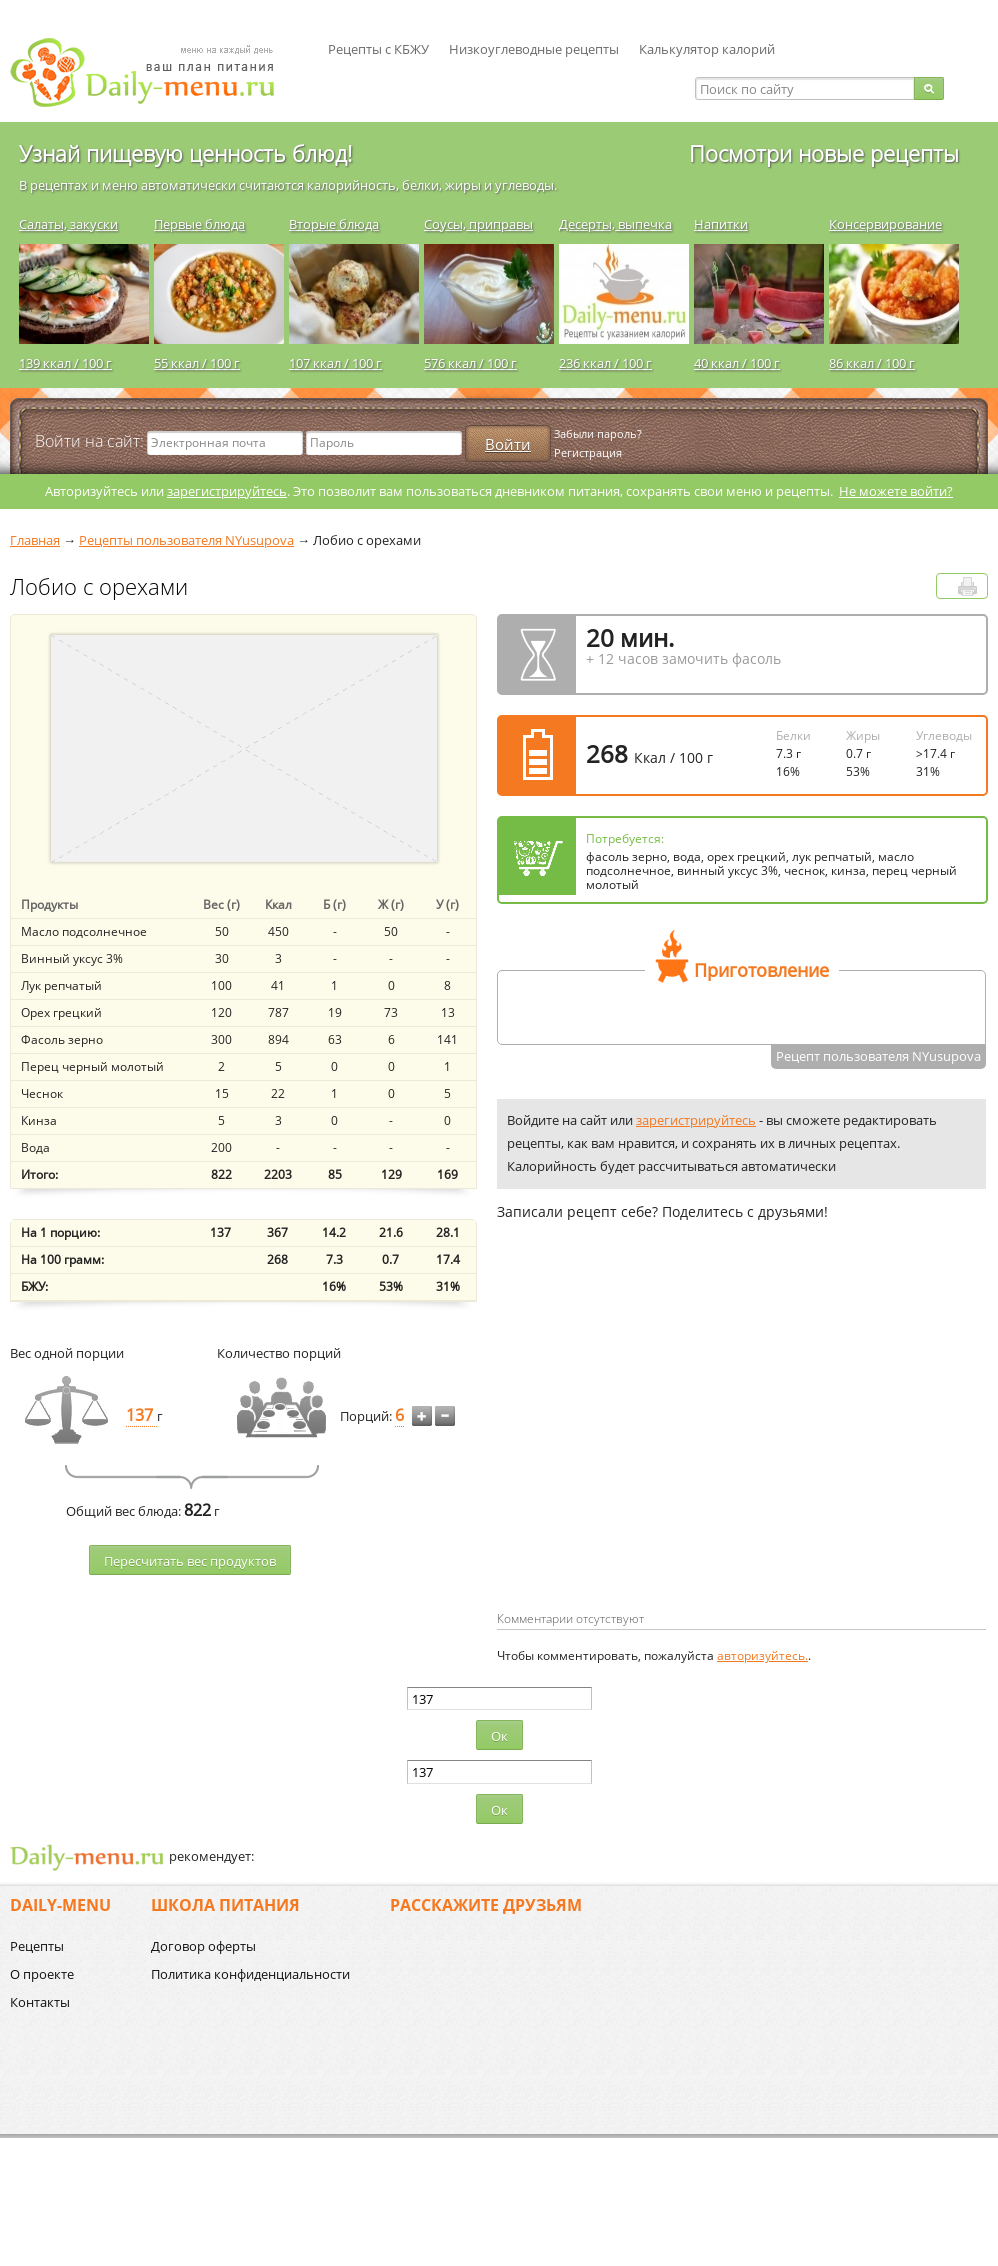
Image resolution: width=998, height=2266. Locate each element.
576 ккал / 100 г (470, 363)
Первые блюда (199, 224)
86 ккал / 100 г (872, 363)
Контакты (40, 2002)
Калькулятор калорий (707, 49)
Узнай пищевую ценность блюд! (185, 153)
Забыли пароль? (598, 433)
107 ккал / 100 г (335, 363)
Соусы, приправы (478, 224)
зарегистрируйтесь (227, 491)
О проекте (42, 1974)
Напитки (721, 224)
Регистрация (588, 452)
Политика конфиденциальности (250, 1974)
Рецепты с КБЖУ (378, 49)
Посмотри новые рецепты (824, 153)
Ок (499, 1736)
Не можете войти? (896, 491)
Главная (35, 540)
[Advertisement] (665, 1448)
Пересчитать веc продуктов (190, 1561)
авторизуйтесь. (762, 1655)
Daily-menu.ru (155, 72)
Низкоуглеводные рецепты (534, 49)
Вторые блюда (334, 224)
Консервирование (885, 224)
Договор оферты (203, 1946)
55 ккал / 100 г (197, 363)
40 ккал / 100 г (737, 363)
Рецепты (37, 1946)
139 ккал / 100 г (65, 363)
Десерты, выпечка (615, 224)
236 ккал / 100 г (605, 363)
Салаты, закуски (68, 224)
